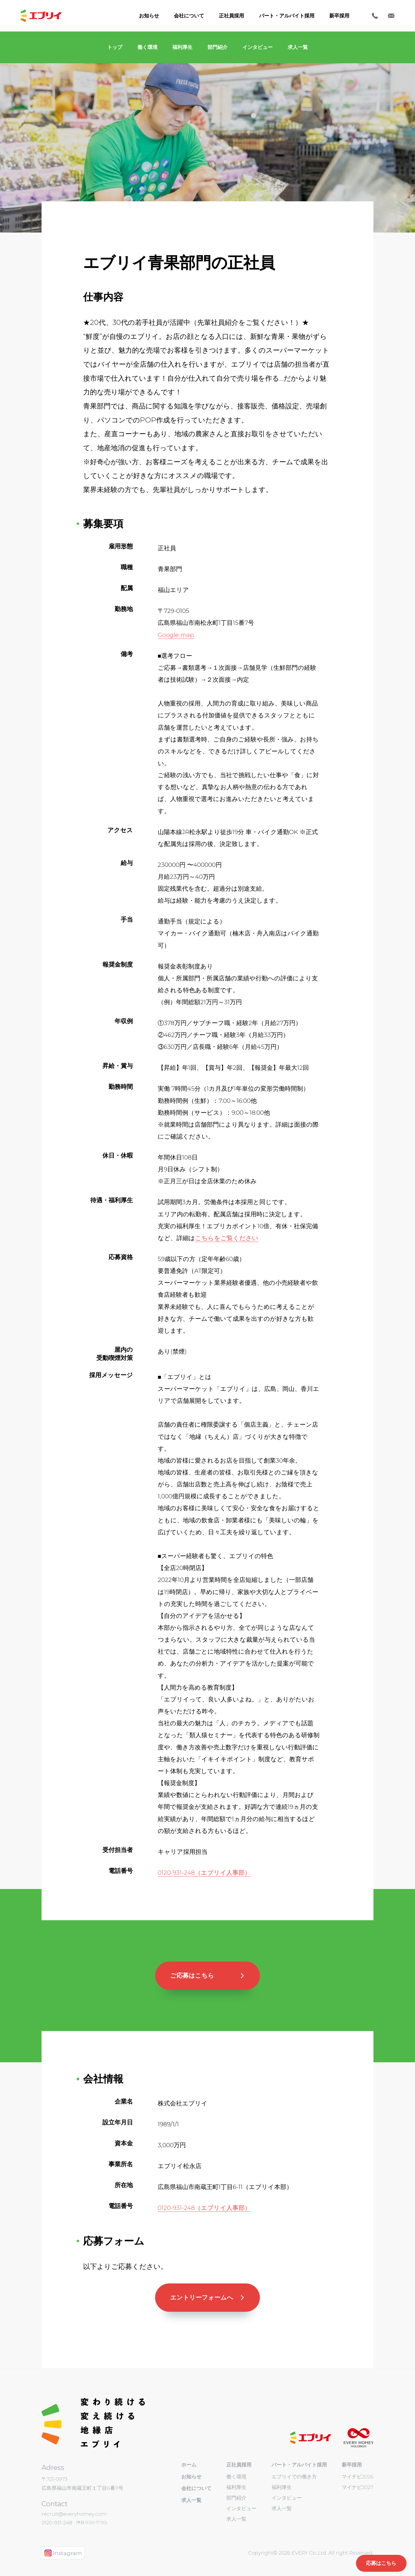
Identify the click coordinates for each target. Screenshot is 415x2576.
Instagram (63, 2553)
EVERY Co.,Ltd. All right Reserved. (331, 2553)
